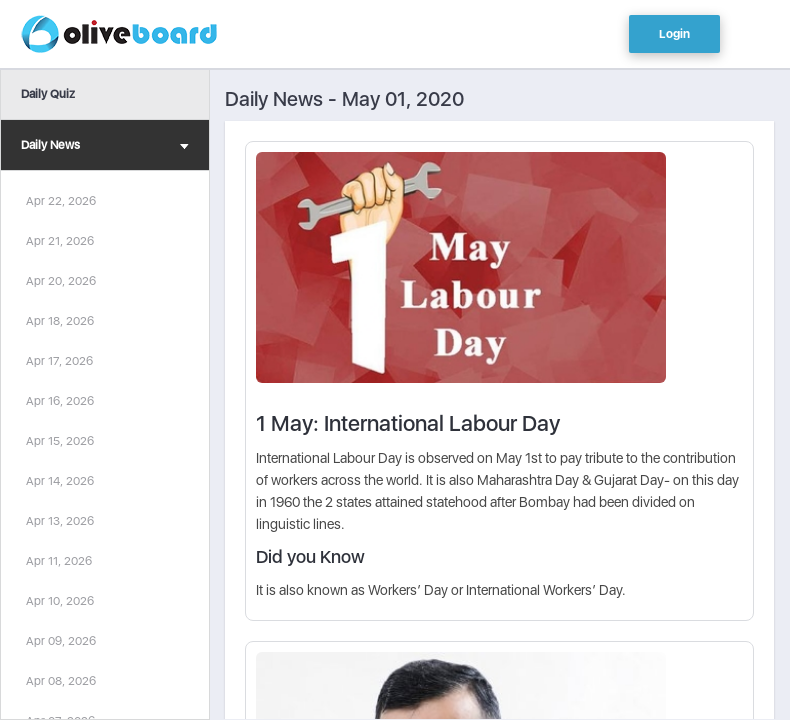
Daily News (105, 147)
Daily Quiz (48, 94)
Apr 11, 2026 (59, 561)
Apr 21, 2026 (60, 241)
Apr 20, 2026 (61, 281)
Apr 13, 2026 (60, 521)
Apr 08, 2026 (61, 681)
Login (674, 34)
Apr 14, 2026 (60, 481)
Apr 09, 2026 (61, 641)
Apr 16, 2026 (60, 401)
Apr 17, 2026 (59, 361)
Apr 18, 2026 (60, 321)
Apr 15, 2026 (60, 441)
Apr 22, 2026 (61, 201)
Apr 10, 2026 (60, 601)
